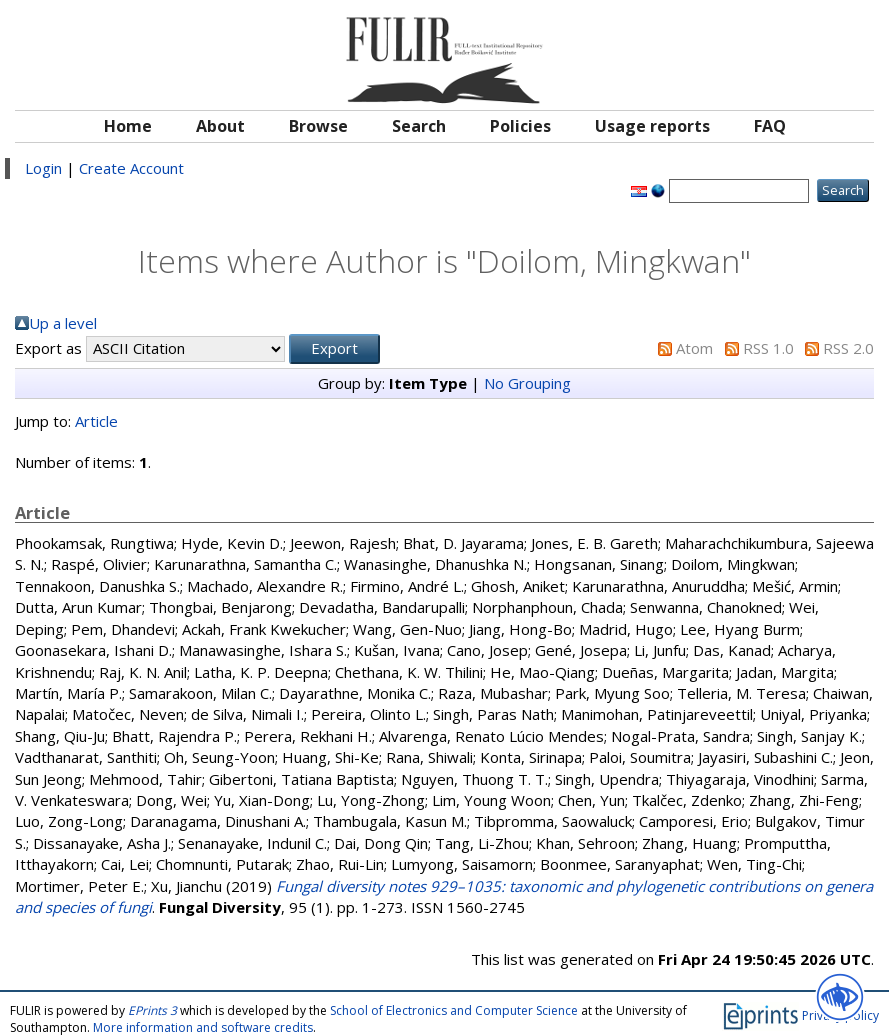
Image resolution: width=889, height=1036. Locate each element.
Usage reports (652, 126)
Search (419, 126)
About (220, 126)
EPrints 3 (152, 1010)
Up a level (63, 323)
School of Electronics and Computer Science (454, 1010)
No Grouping (527, 383)
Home (128, 126)
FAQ (770, 126)
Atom (694, 348)
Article (96, 421)
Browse (318, 126)
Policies (520, 126)
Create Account (131, 168)
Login (43, 168)
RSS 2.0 (848, 348)
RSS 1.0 (768, 348)
